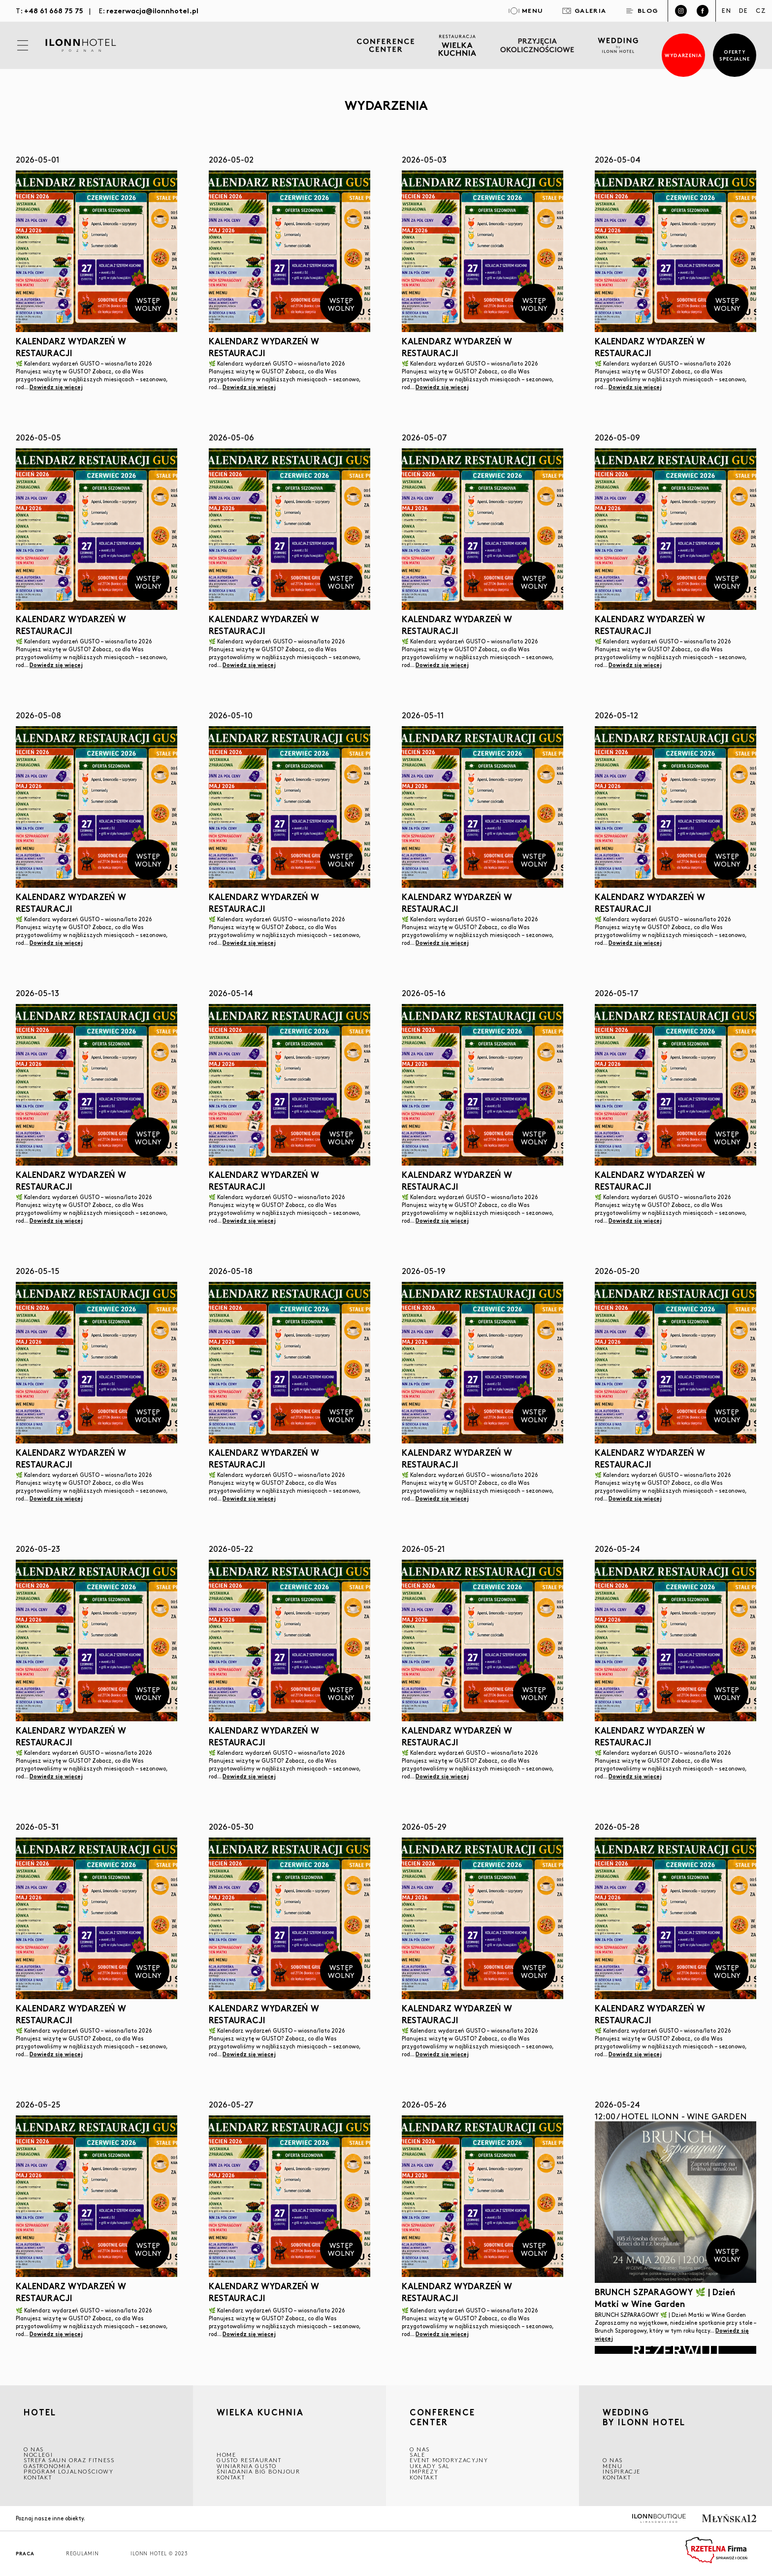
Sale (417, 2454)
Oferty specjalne (734, 55)
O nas (613, 2460)
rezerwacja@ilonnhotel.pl (152, 10)
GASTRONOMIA (47, 2466)
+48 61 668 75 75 (53, 10)
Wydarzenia (684, 55)
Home (226, 2454)
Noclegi (38, 2454)
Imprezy (424, 2471)
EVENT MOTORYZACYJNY (449, 2460)
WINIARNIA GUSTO (247, 2466)
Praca (25, 2553)
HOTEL (40, 2413)
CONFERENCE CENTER (442, 2417)
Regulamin (82, 2553)
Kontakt (38, 2477)
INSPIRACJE (622, 2471)
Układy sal (430, 2466)
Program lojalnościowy (69, 2471)
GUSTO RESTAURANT (249, 2460)
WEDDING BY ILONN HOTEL (644, 2418)
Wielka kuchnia (260, 2413)
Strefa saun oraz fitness (69, 2460)
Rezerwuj (675, 2350)
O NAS (34, 2449)
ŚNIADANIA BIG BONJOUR (258, 2471)
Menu (612, 2466)
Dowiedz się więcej (56, 387)
